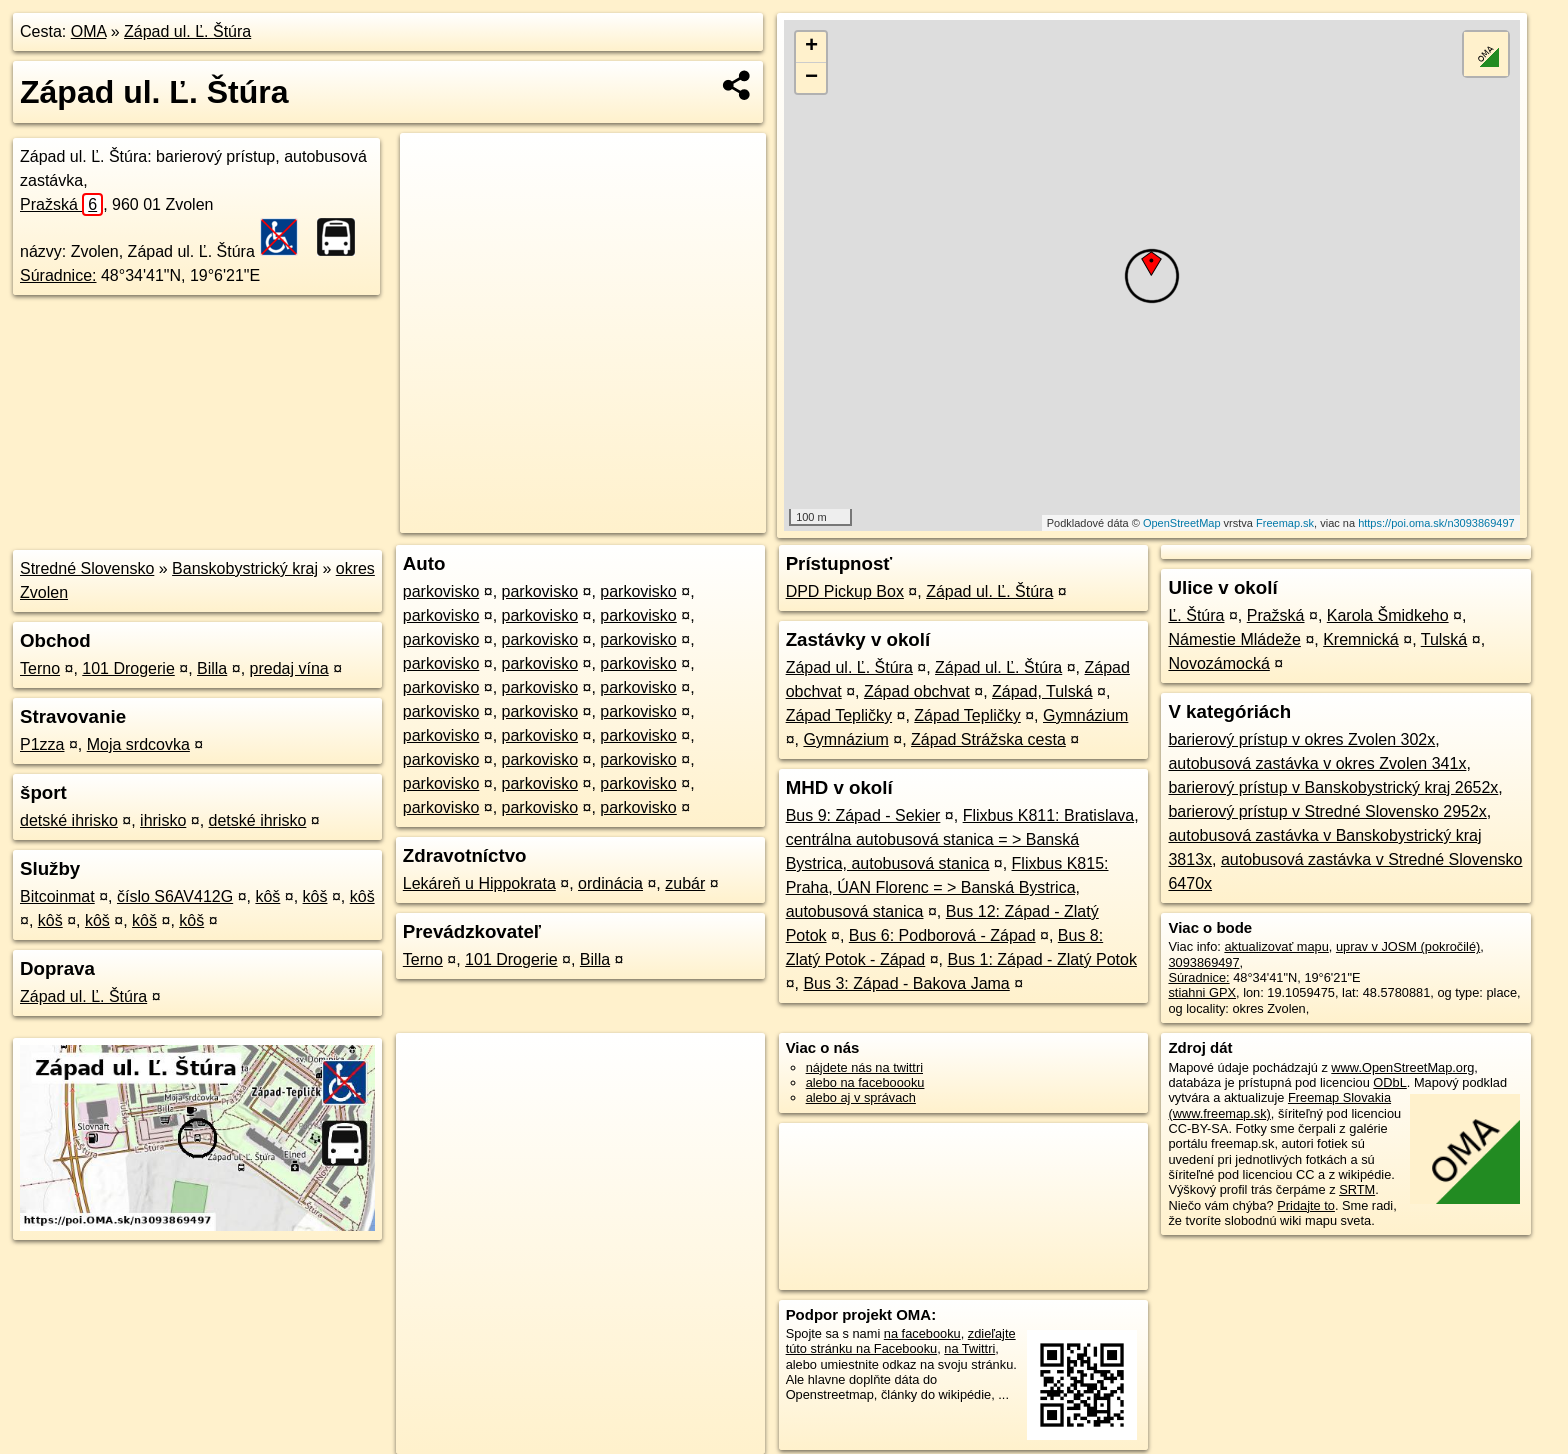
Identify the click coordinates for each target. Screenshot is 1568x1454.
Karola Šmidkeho (1388, 615)
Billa (212, 668)
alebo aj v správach (861, 1097)
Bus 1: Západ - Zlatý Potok (1042, 959)
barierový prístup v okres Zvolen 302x (1301, 739)
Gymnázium (1085, 715)
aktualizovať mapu (1276, 946)
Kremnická (1361, 639)
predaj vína (289, 668)
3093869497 (1203, 962)
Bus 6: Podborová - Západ (942, 935)
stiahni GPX (1202, 992)
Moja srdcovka (138, 744)
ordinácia (610, 883)
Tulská (1444, 639)
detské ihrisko (69, 820)
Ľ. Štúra (1196, 615)
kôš (267, 896)
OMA (89, 31)
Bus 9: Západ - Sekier (863, 815)
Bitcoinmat (57, 896)
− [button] (811, 78)
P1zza (42, 744)
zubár (685, 883)
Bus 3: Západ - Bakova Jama (906, 983)
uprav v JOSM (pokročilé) (1408, 946)
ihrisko (163, 820)
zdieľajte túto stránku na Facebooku (901, 1341)
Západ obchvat (917, 691)
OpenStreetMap (1182, 523)
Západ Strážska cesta (988, 739)
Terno (40, 668)
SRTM (1357, 1189)
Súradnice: (58, 275)
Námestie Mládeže (1234, 639)
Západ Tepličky (839, 715)
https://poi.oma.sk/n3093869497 (1436, 523)
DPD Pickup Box (845, 591)
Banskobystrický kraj (245, 568)
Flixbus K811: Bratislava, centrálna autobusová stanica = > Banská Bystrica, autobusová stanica (962, 839)
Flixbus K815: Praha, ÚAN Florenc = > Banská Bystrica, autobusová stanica (947, 887)
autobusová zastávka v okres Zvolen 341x (1317, 763)
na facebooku (922, 1333)
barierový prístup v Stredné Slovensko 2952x (1327, 811)
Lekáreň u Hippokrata (479, 883)
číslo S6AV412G (175, 896)
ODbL (1389, 1082)
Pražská (61, 204)
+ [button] (811, 47)
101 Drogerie (128, 668)
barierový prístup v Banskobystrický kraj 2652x (1333, 787)
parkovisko (441, 591)
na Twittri (969, 1348)
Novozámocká (1218, 663)
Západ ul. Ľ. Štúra (187, 31)
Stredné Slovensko (87, 568)
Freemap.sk (1285, 523)
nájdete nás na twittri (864, 1067)
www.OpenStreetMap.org (1402, 1067)
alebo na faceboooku (865, 1082)
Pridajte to (1306, 1205)
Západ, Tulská (1042, 691)
